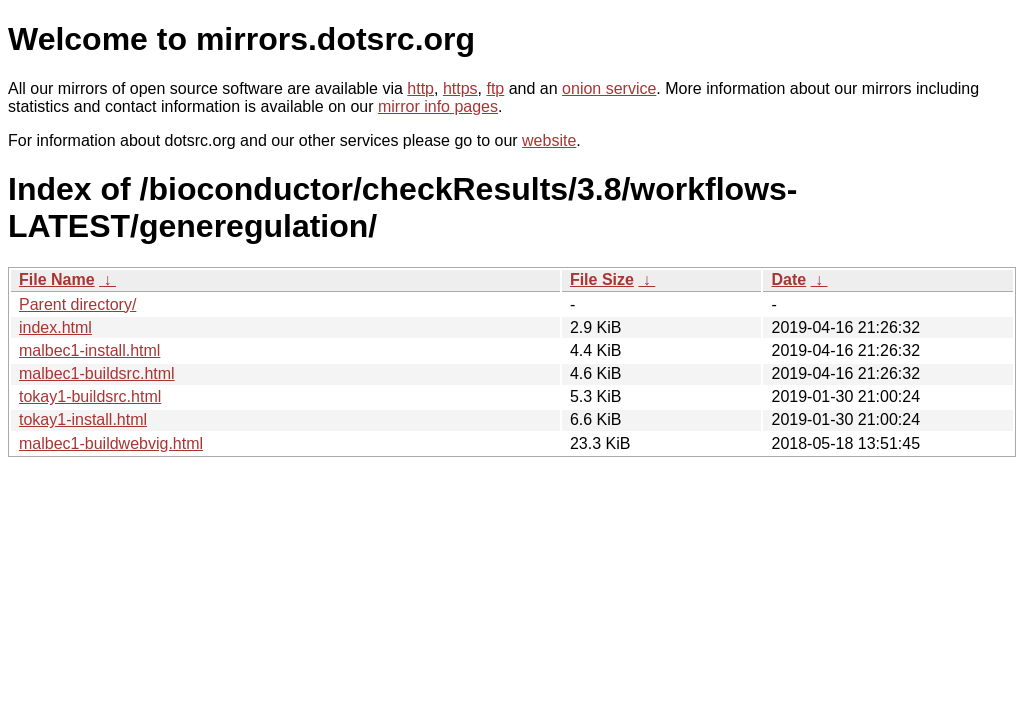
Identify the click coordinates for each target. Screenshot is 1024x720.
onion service (609, 88)
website (549, 140)
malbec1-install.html (89, 350)
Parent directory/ (77, 304)
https (460, 88)
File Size (602, 279)
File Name (57, 279)
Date (788, 279)
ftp (495, 88)
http (420, 88)
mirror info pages (438, 106)
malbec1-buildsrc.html (97, 373)
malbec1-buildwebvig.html (111, 443)
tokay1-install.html (83, 419)
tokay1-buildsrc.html (90, 396)
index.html (55, 327)
